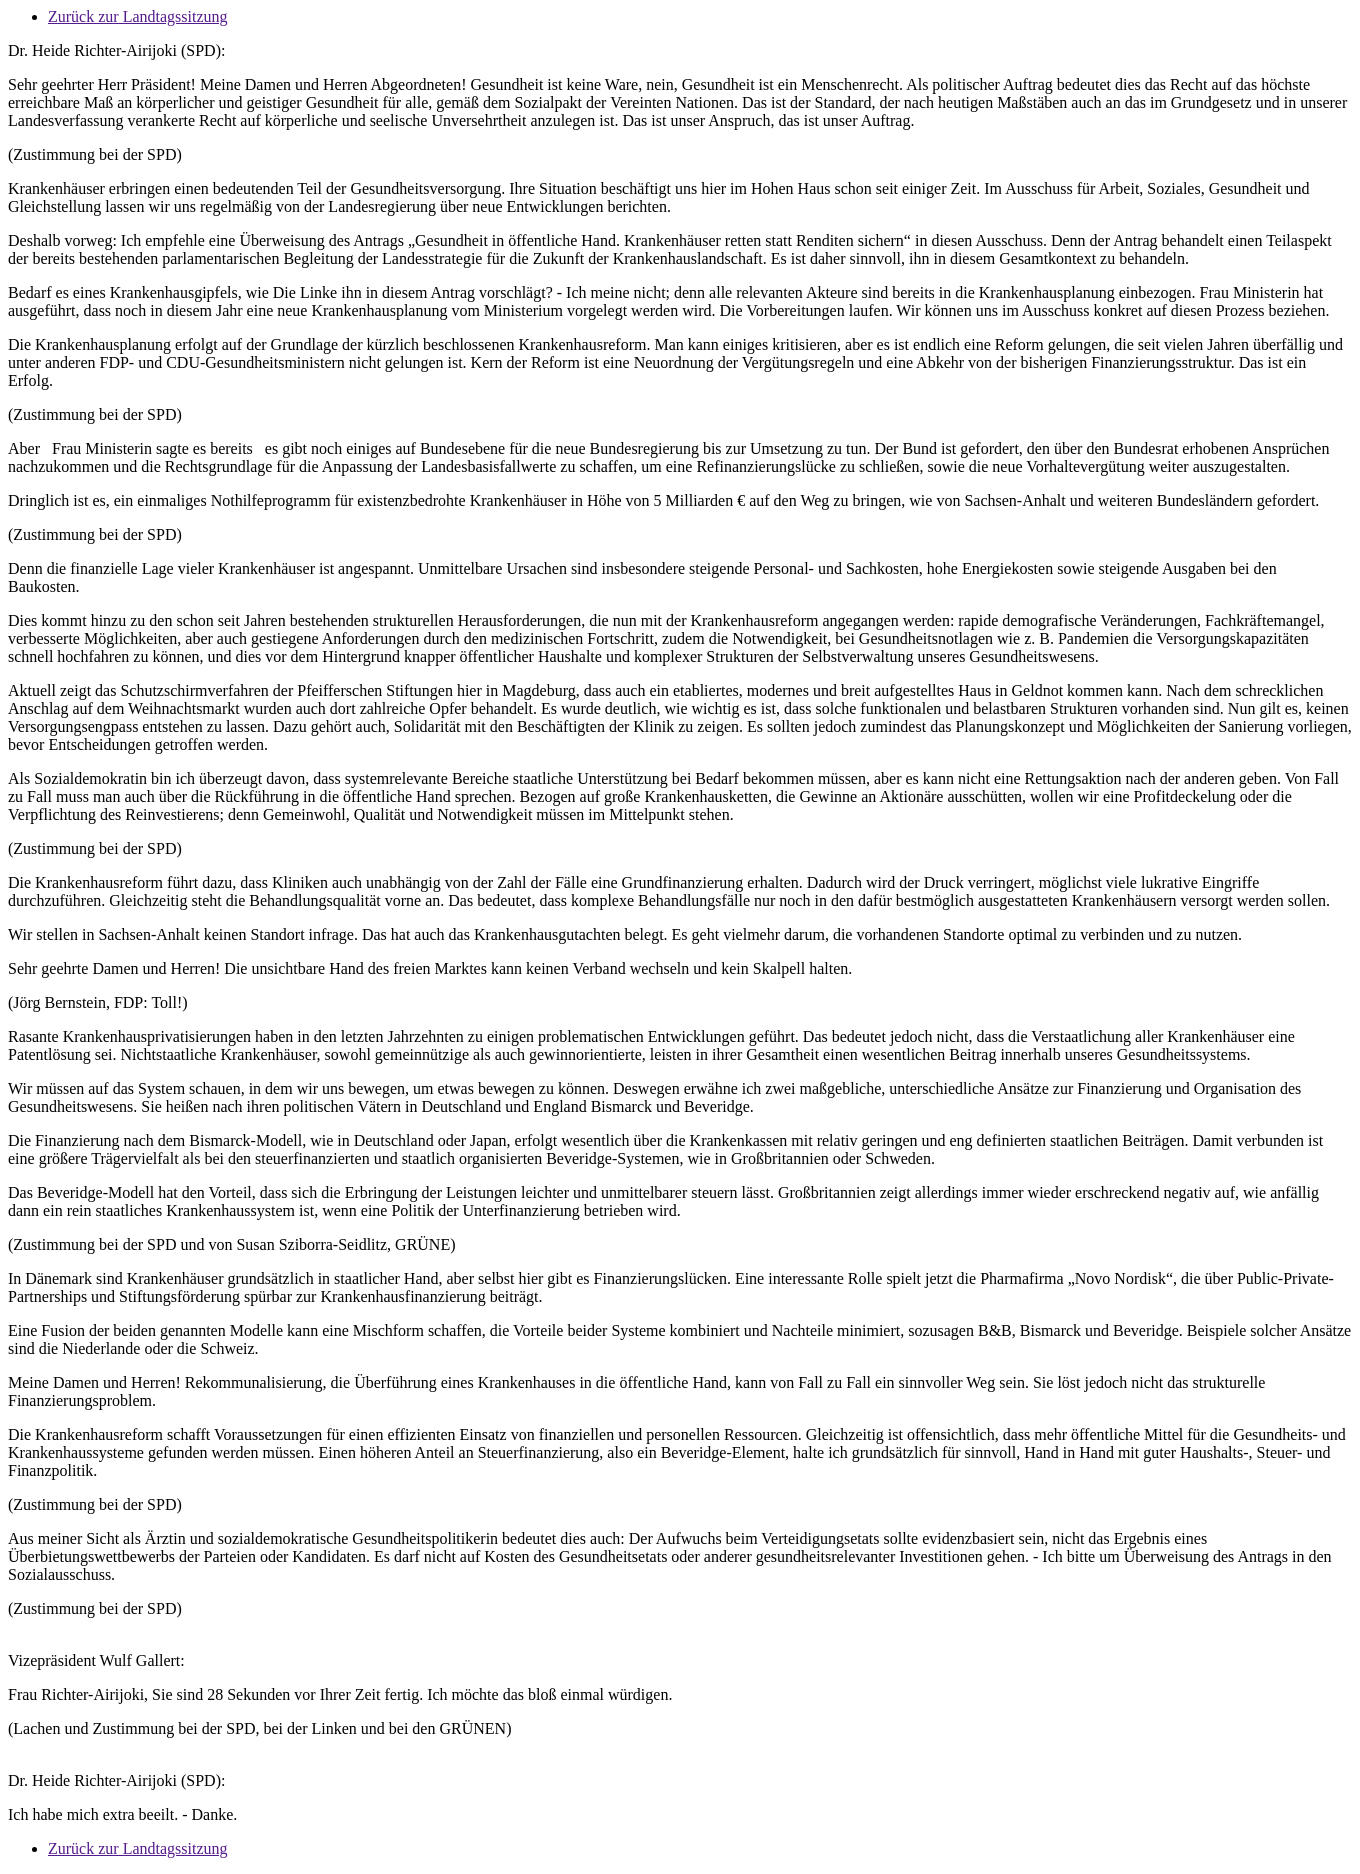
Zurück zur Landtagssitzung (138, 16)
